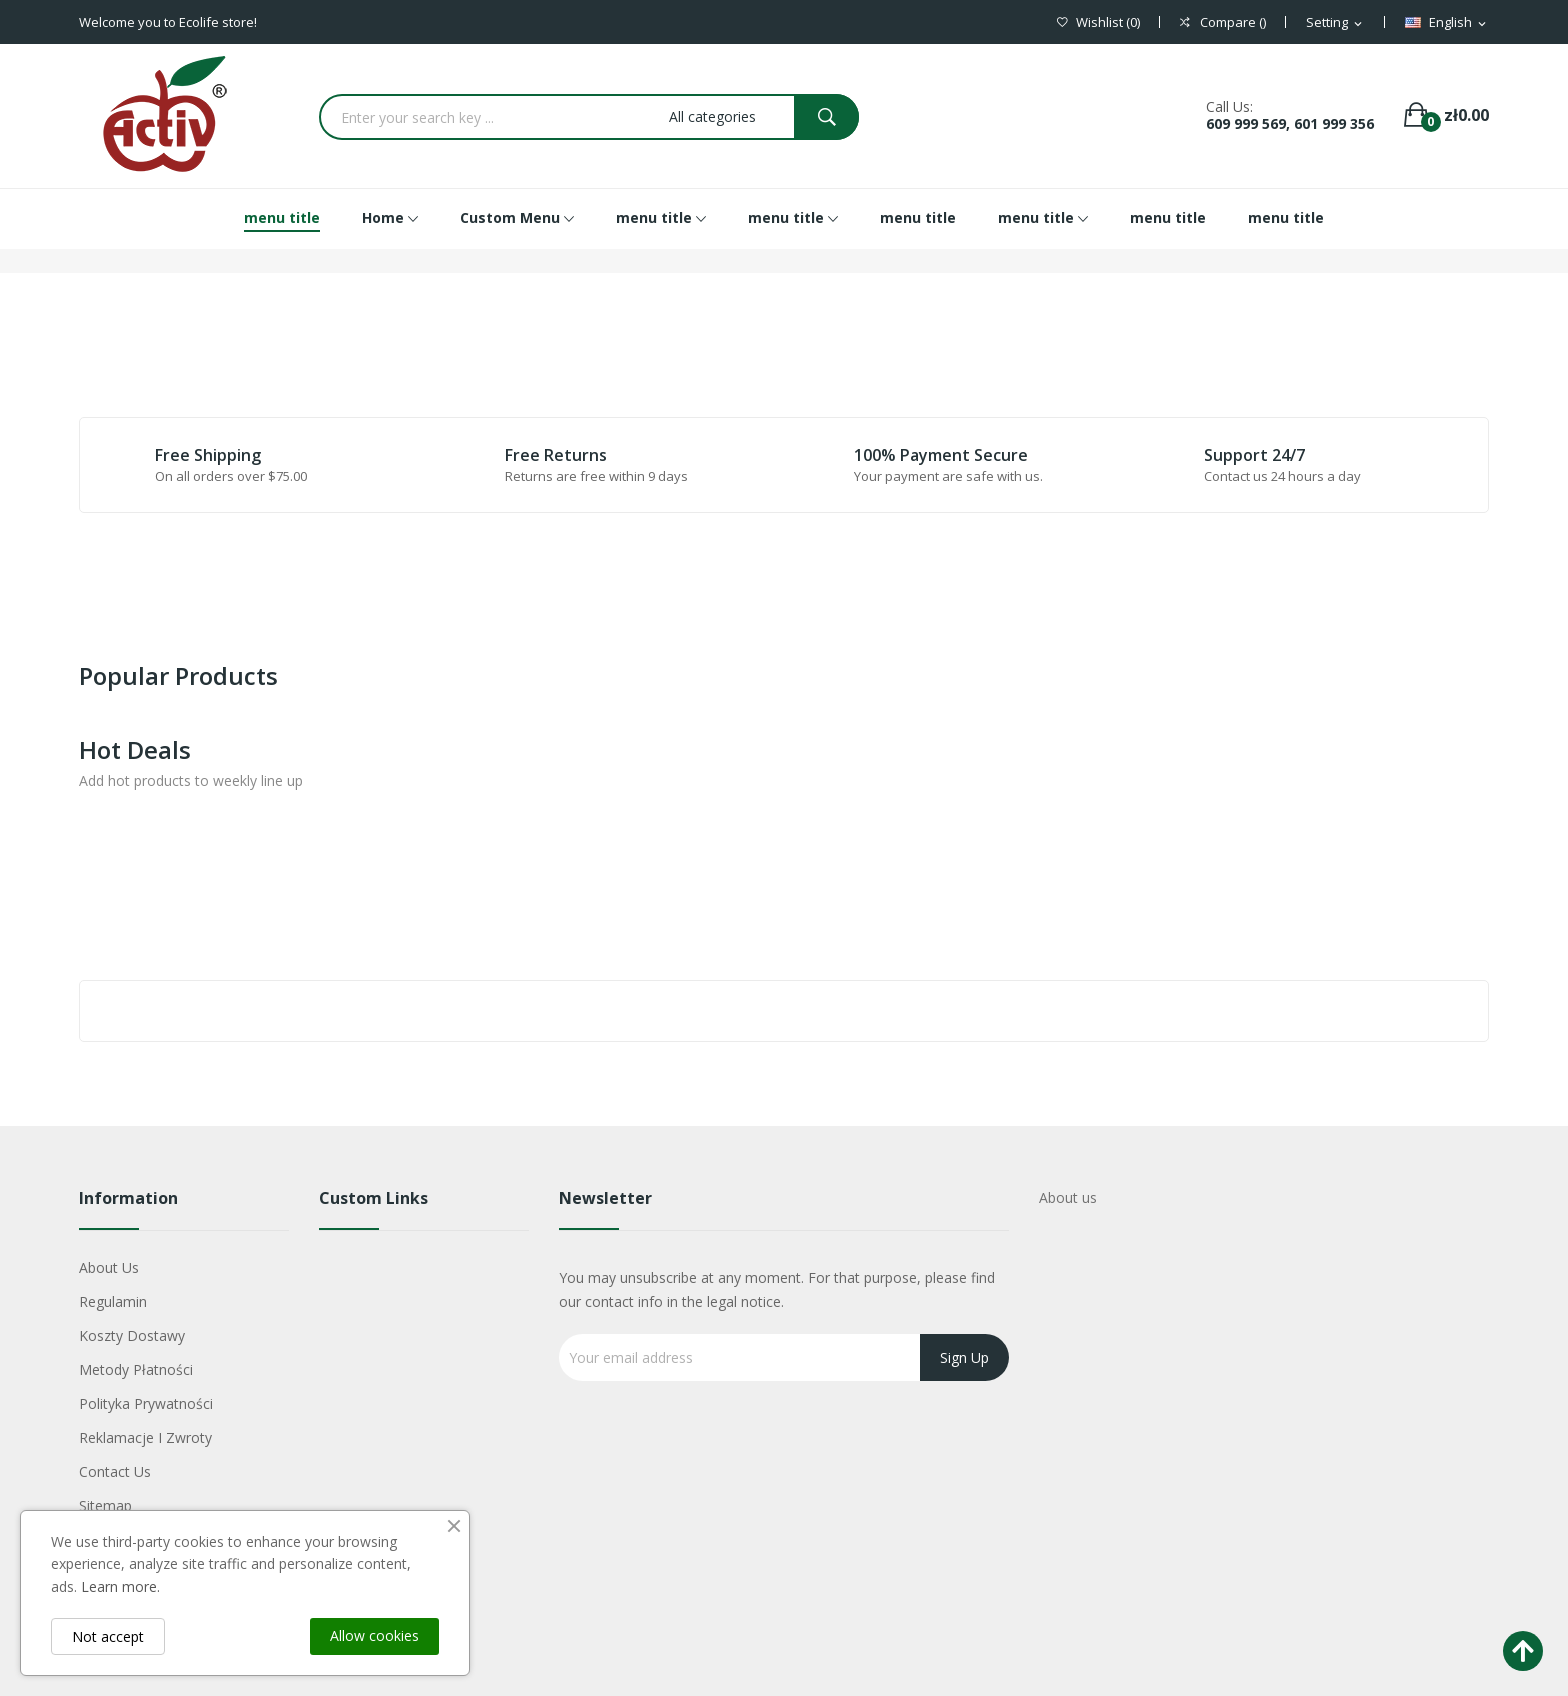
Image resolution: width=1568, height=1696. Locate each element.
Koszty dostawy (132, 1335)
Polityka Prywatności (146, 1403)
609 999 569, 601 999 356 (1290, 123)
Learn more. (120, 1586)
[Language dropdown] (1447, 23)
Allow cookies (374, 1635)
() (1098, 22)
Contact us (115, 1471)
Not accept (108, 1636)
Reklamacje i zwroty (145, 1437)
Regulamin (113, 1301)
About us (109, 1267)
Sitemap (105, 1505)
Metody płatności (136, 1369)
